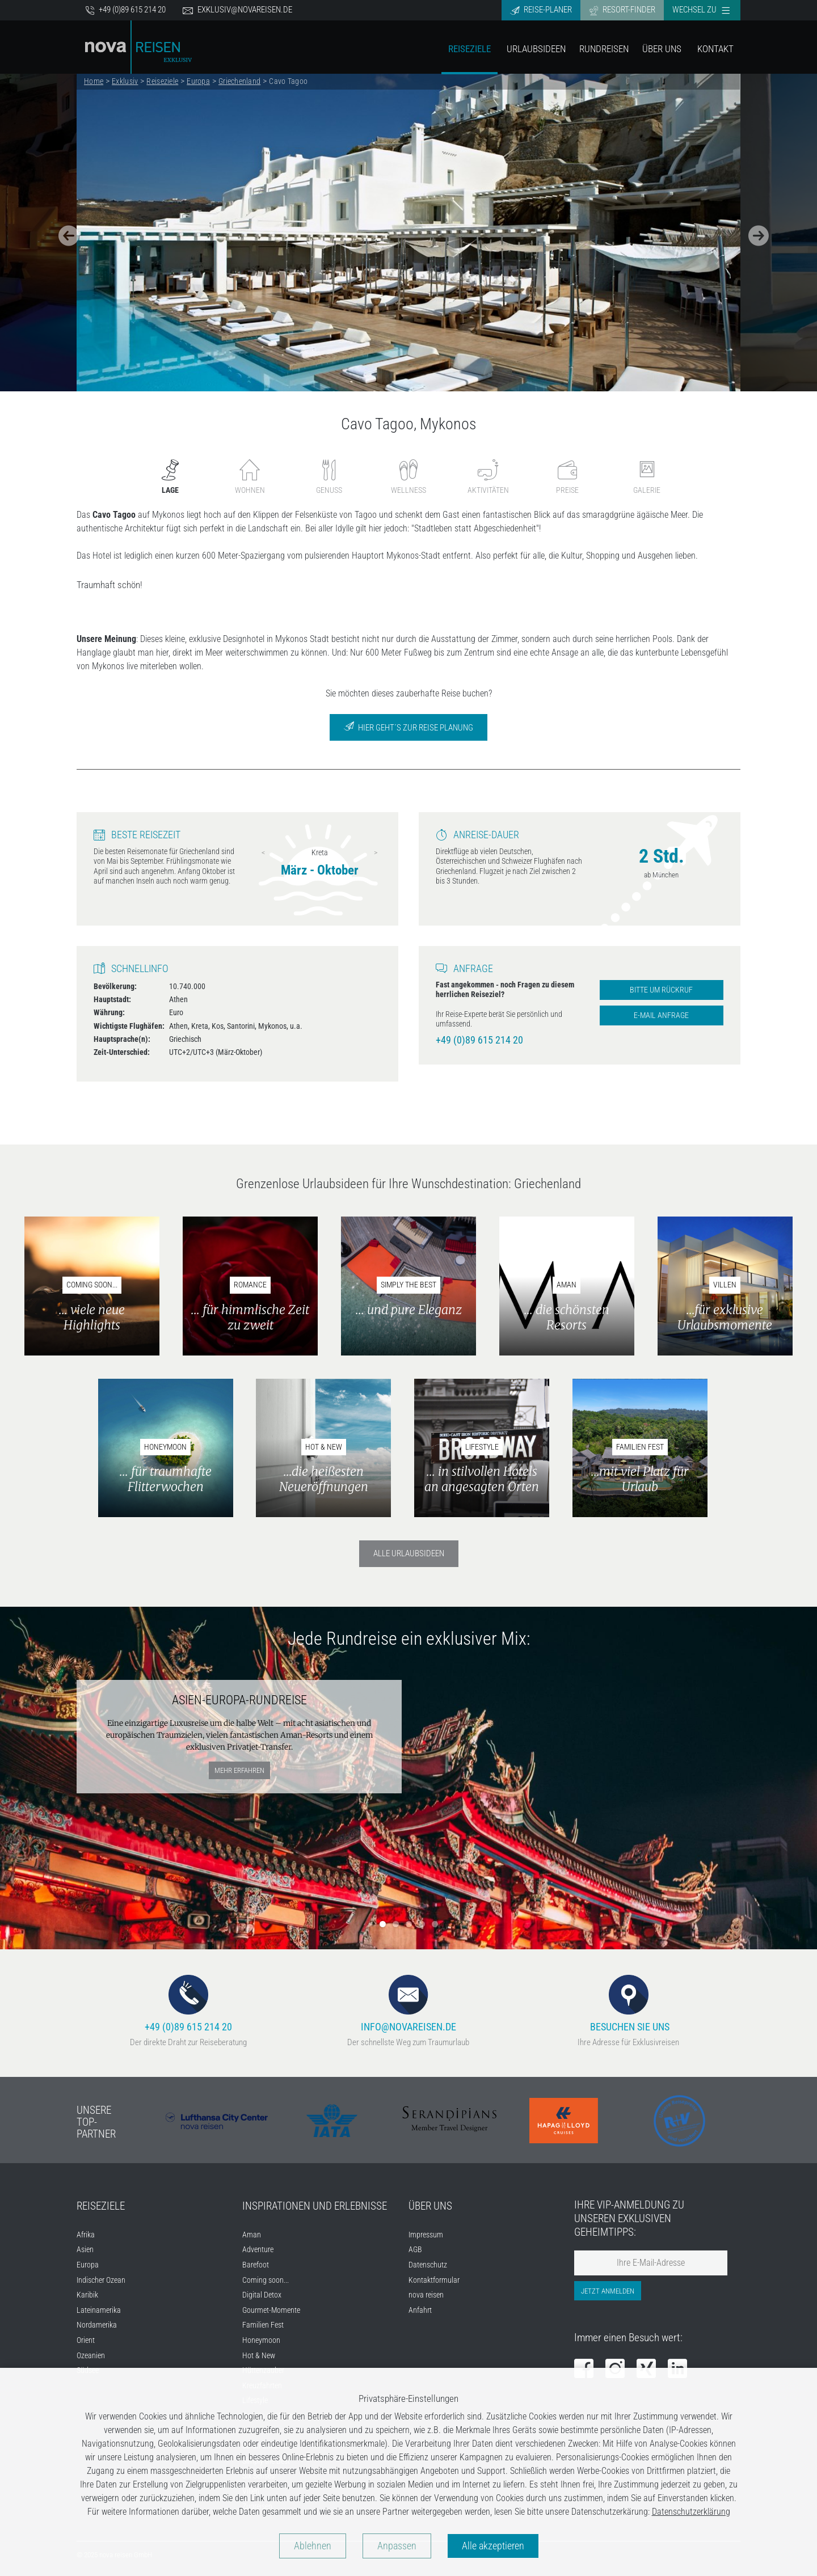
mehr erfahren (239, 1770)
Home (93, 81)
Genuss (329, 477)
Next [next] (375, 852)
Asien (85, 2249)
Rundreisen (604, 48)
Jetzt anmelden (607, 2291)
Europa (198, 81)
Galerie (646, 477)
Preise (567, 477)
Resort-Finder (622, 10)
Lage (170, 477)
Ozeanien (91, 2355)
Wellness (408, 477)
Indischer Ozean (101, 2280)
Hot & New (258, 2355)
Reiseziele (469, 48)
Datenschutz (427, 2265)
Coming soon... (265, 2280)
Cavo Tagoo (288, 81)
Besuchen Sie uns (628, 2003)
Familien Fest (263, 2325)
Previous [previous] (263, 852)
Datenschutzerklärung (691, 2511)
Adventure (257, 2249)
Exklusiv (125, 81)
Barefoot (255, 2265)
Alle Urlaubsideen (408, 1553)
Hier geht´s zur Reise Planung (408, 727)
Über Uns (661, 48)
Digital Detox (261, 2295)
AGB (415, 2249)
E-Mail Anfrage (661, 1015)
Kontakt (715, 48)
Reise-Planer (541, 10)
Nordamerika (97, 2325)
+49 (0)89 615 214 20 (125, 10)
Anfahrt (420, 2310)
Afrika (86, 2235)
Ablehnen (312, 2546)
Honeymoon (261, 2340)
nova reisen (426, 2295)
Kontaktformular (434, 2280)
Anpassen (396, 2546)
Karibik (87, 2295)
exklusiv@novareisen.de (237, 10)
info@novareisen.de (408, 2003)
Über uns (430, 2205)
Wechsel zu (701, 10)
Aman (251, 2235)
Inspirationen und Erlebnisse (314, 2205)
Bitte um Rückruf (661, 990)
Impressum (425, 2235)
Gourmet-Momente (271, 2310)
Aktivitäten (488, 477)
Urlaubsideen (536, 48)
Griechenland (239, 81)
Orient (86, 2340)
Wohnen (250, 477)
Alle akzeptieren (493, 2546)
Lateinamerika (99, 2310)
